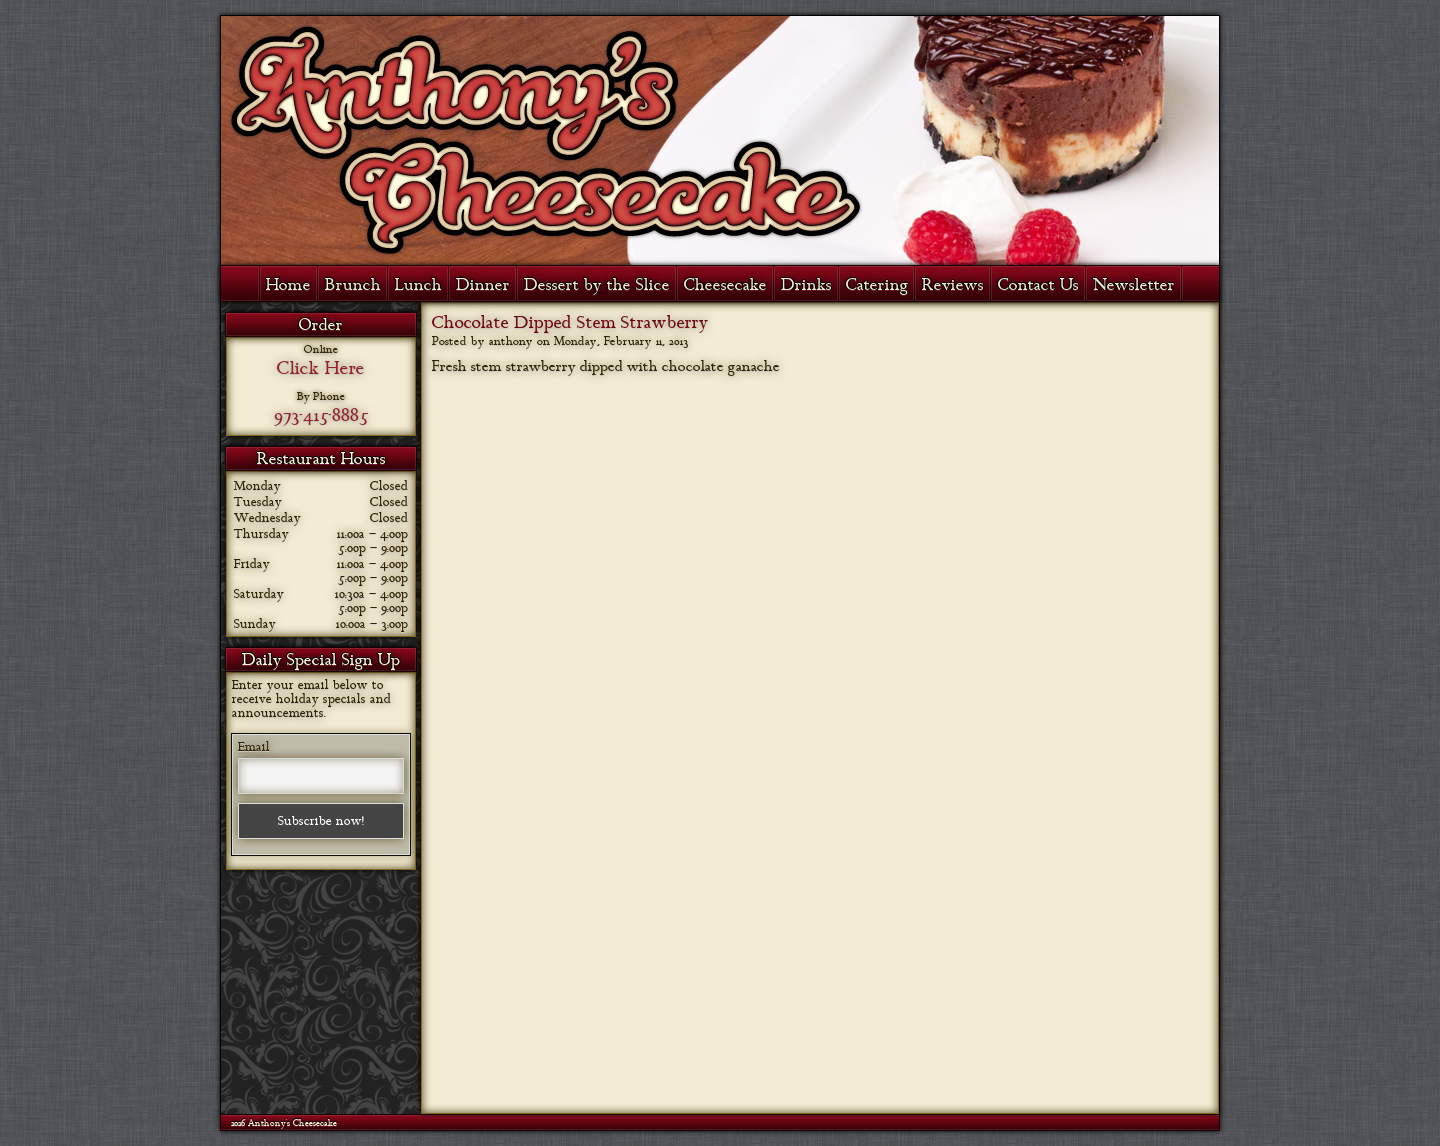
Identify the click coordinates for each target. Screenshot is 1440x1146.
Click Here (321, 368)
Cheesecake (725, 285)
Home (288, 285)
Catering (877, 285)
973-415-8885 (321, 415)
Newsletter (1134, 285)
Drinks (806, 285)
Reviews (953, 285)
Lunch (418, 285)
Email (254, 747)
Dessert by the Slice (597, 285)
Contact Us (1038, 285)
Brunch (353, 285)
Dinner (483, 285)
